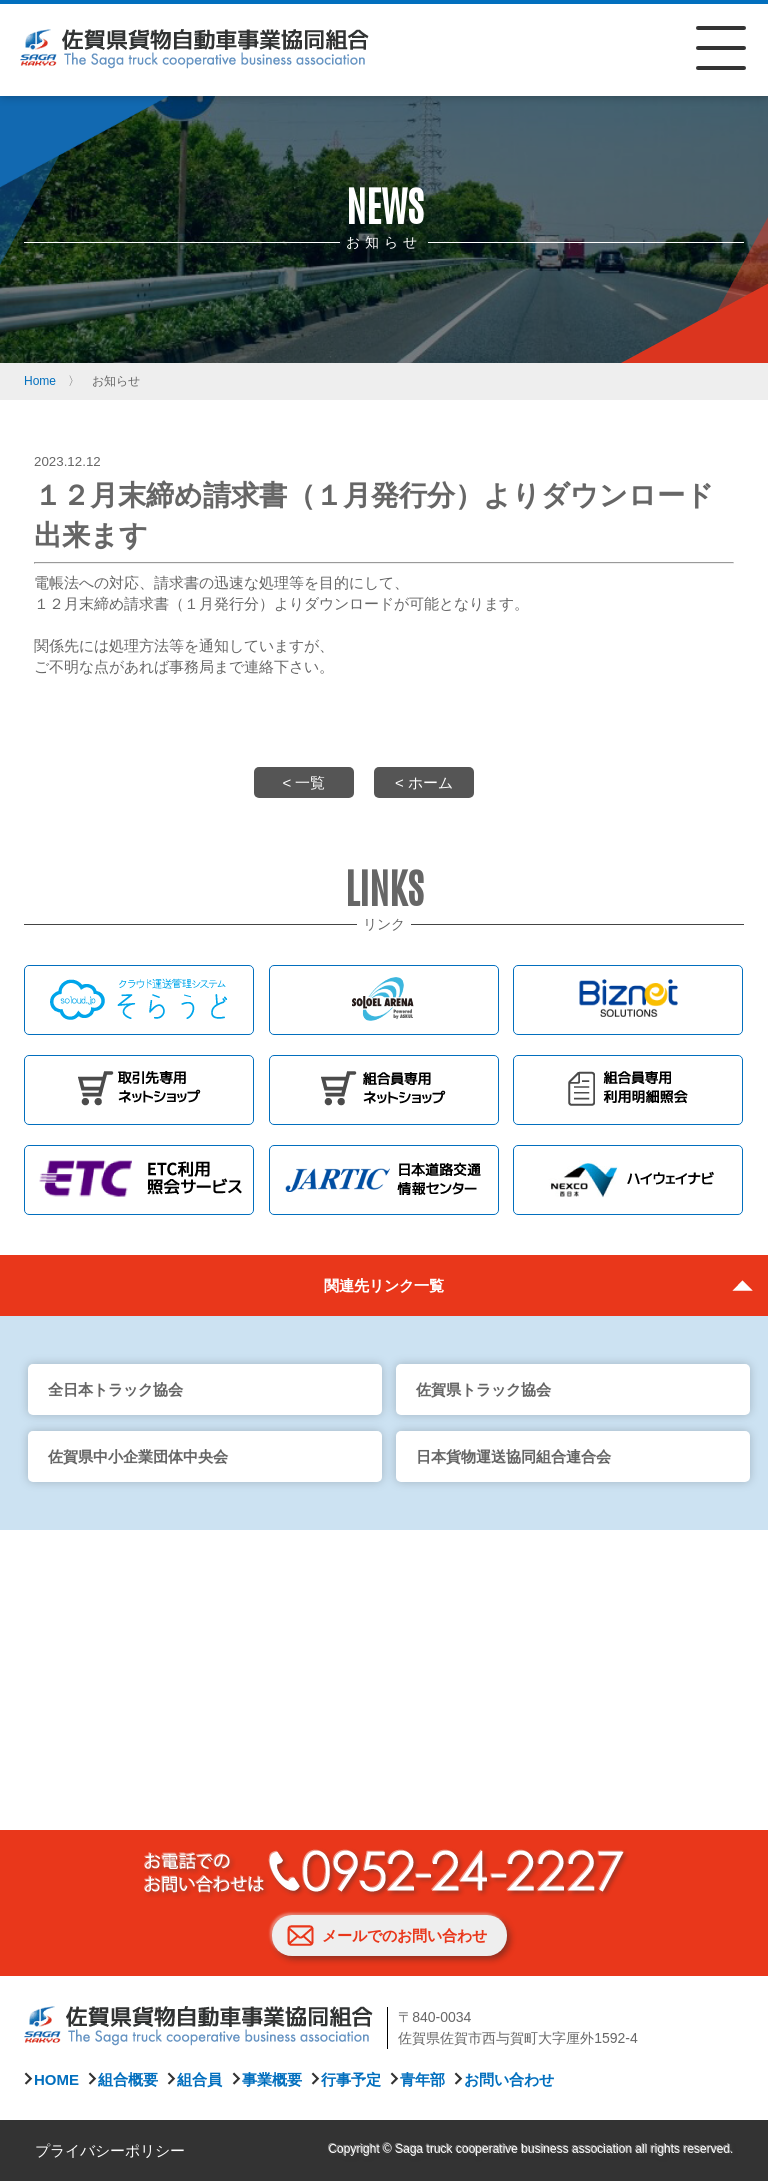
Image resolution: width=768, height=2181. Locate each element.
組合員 (199, 2079)
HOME (56, 2079)
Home (40, 381)
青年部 (422, 2079)
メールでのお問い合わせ (404, 1935)
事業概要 (272, 2079)
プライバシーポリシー (110, 2150)
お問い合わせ (509, 2079)
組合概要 (128, 2079)
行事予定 (351, 2079)
